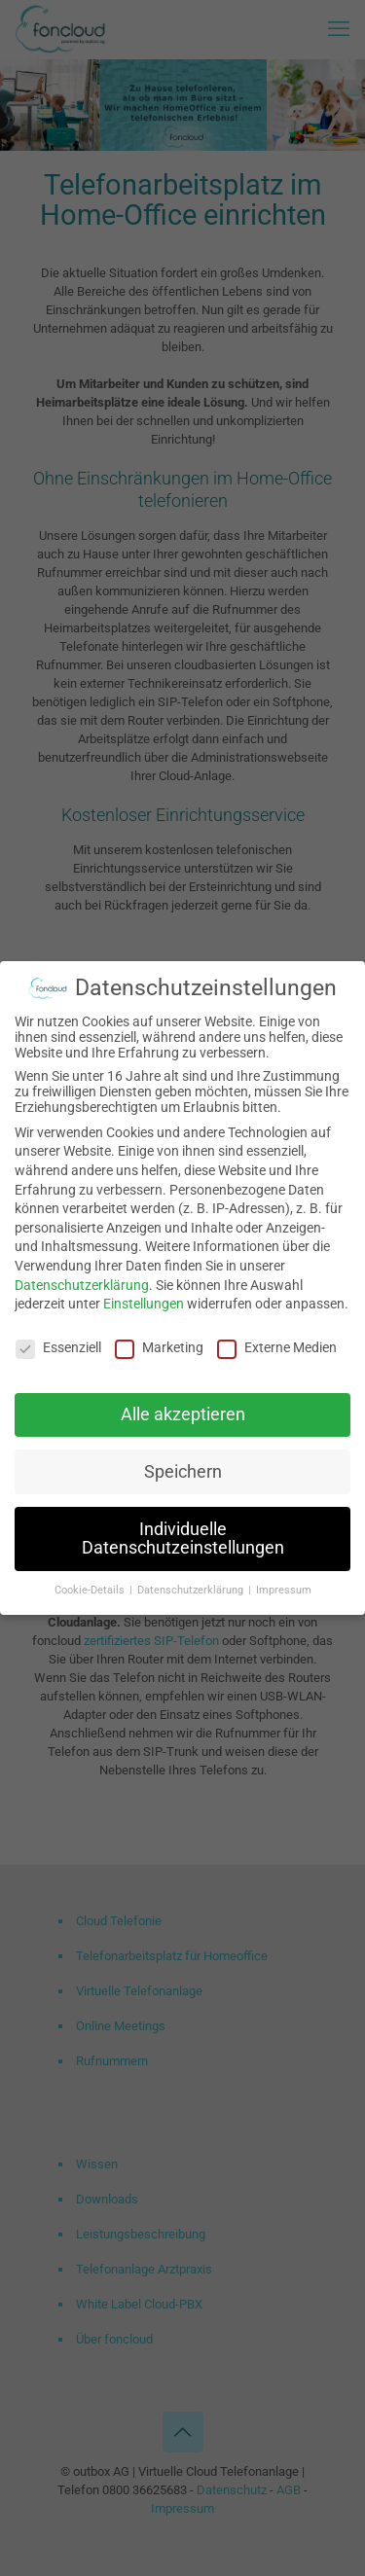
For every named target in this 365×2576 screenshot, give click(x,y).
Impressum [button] (283, 1586)
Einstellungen (143, 1299)
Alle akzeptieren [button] (183, 1410)
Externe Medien (277, 1343)
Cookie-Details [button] (91, 1586)
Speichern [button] (183, 1468)
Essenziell (58, 1343)
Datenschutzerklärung (82, 1281)
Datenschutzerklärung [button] (191, 1586)
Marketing (159, 1343)
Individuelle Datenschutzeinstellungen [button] (183, 1535)
